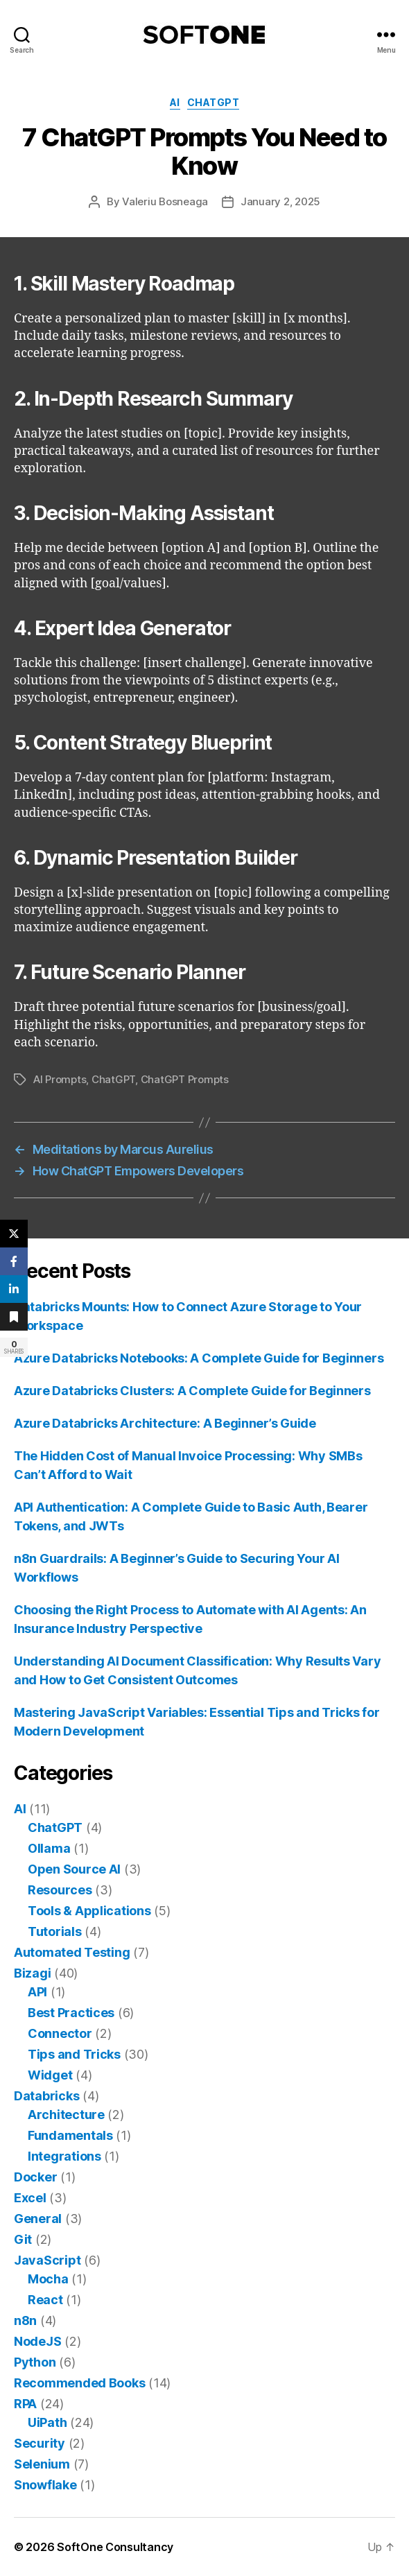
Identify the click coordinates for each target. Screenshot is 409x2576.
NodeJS (37, 2341)
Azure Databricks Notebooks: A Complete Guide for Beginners (198, 1358)
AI (175, 102)
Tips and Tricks (74, 2054)
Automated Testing (72, 1952)
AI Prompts (59, 1079)
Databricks (46, 2096)
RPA (25, 2403)
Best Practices (71, 2012)
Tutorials (55, 1931)
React (45, 2299)
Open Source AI (74, 1869)
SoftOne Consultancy (115, 2547)
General (38, 2218)
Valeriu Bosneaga (165, 201)
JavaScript (47, 2260)
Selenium (42, 2464)
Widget (50, 2075)
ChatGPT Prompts (185, 1079)
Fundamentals (70, 2135)
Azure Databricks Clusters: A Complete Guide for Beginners (192, 1390)
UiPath (47, 2422)
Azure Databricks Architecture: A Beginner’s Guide (165, 1423)
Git (23, 2239)
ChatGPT (213, 102)
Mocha (48, 2279)
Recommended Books (79, 2383)
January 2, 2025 (280, 201)
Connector (60, 2033)
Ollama (49, 1848)
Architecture (66, 2114)
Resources (60, 1890)
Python (34, 2362)
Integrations (64, 2156)
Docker (35, 2177)
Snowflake (45, 2485)
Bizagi (32, 1973)
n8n (25, 2320)
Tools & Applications (89, 1910)
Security (39, 2443)
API (37, 1992)
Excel (30, 2197)
